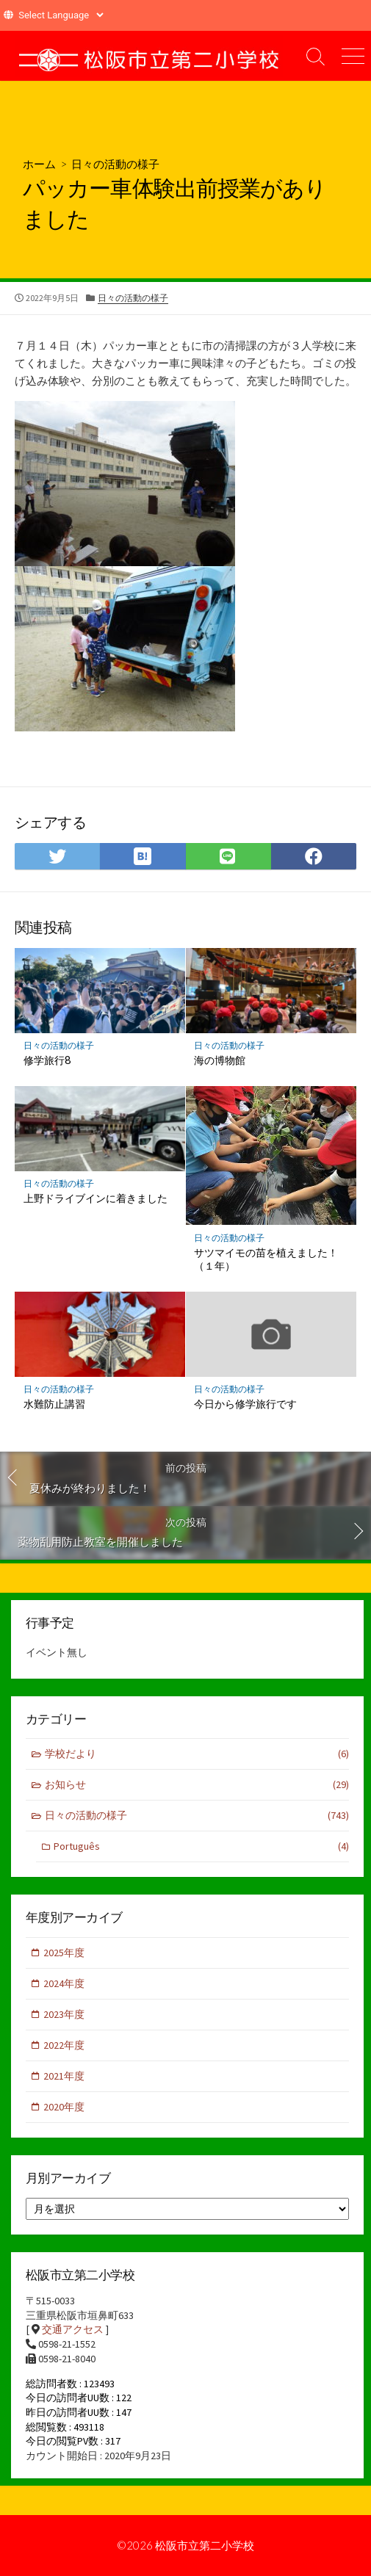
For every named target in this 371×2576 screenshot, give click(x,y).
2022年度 (63, 2045)
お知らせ (197, 1784)
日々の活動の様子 (115, 163)
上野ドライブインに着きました (96, 1198)
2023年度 (63, 2014)
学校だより (197, 1754)
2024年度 (63, 1983)
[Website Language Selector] (60, 15)
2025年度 (63, 1952)
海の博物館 (219, 1060)
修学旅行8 (47, 1060)
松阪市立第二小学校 (204, 2545)
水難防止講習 (54, 1403)
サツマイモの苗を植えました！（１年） (266, 1259)
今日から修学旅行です (245, 1403)
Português (201, 1846)
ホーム (39, 163)
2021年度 (63, 2076)
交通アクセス (73, 2329)
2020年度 (63, 2106)
